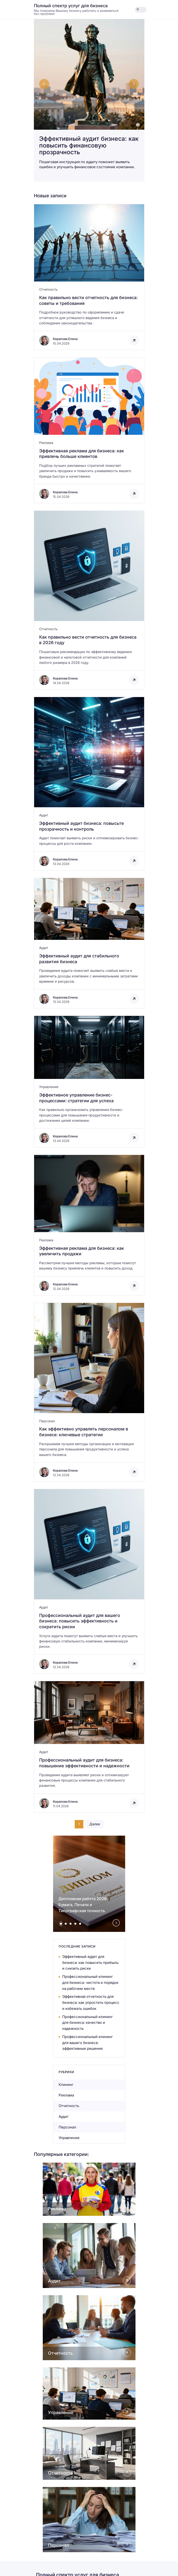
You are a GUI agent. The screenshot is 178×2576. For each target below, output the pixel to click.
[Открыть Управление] (89, 2393)
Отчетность (48, 289)
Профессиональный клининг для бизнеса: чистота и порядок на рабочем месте (90, 1982)
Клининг (66, 2084)
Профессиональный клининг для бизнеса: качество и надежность (87, 2022)
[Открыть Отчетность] (89, 2327)
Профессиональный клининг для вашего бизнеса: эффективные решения (87, 2042)
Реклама (46, 443)
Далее (94, 1824)
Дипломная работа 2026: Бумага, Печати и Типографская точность (83, 1904)
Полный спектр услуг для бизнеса (71, 5)
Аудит (43, 815)
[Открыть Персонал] (89, 2519)
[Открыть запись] (89, 277)
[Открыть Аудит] (89, 2255)
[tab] (61, 1924)
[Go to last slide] (44, 84)
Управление (48, 1087)
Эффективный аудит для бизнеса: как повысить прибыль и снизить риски (90, 1962)
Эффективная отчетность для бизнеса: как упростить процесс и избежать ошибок (90, 2002)
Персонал (47, 1421)
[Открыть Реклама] (89, 2189)
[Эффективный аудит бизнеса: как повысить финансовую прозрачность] (89, 98)
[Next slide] (134, 84)
